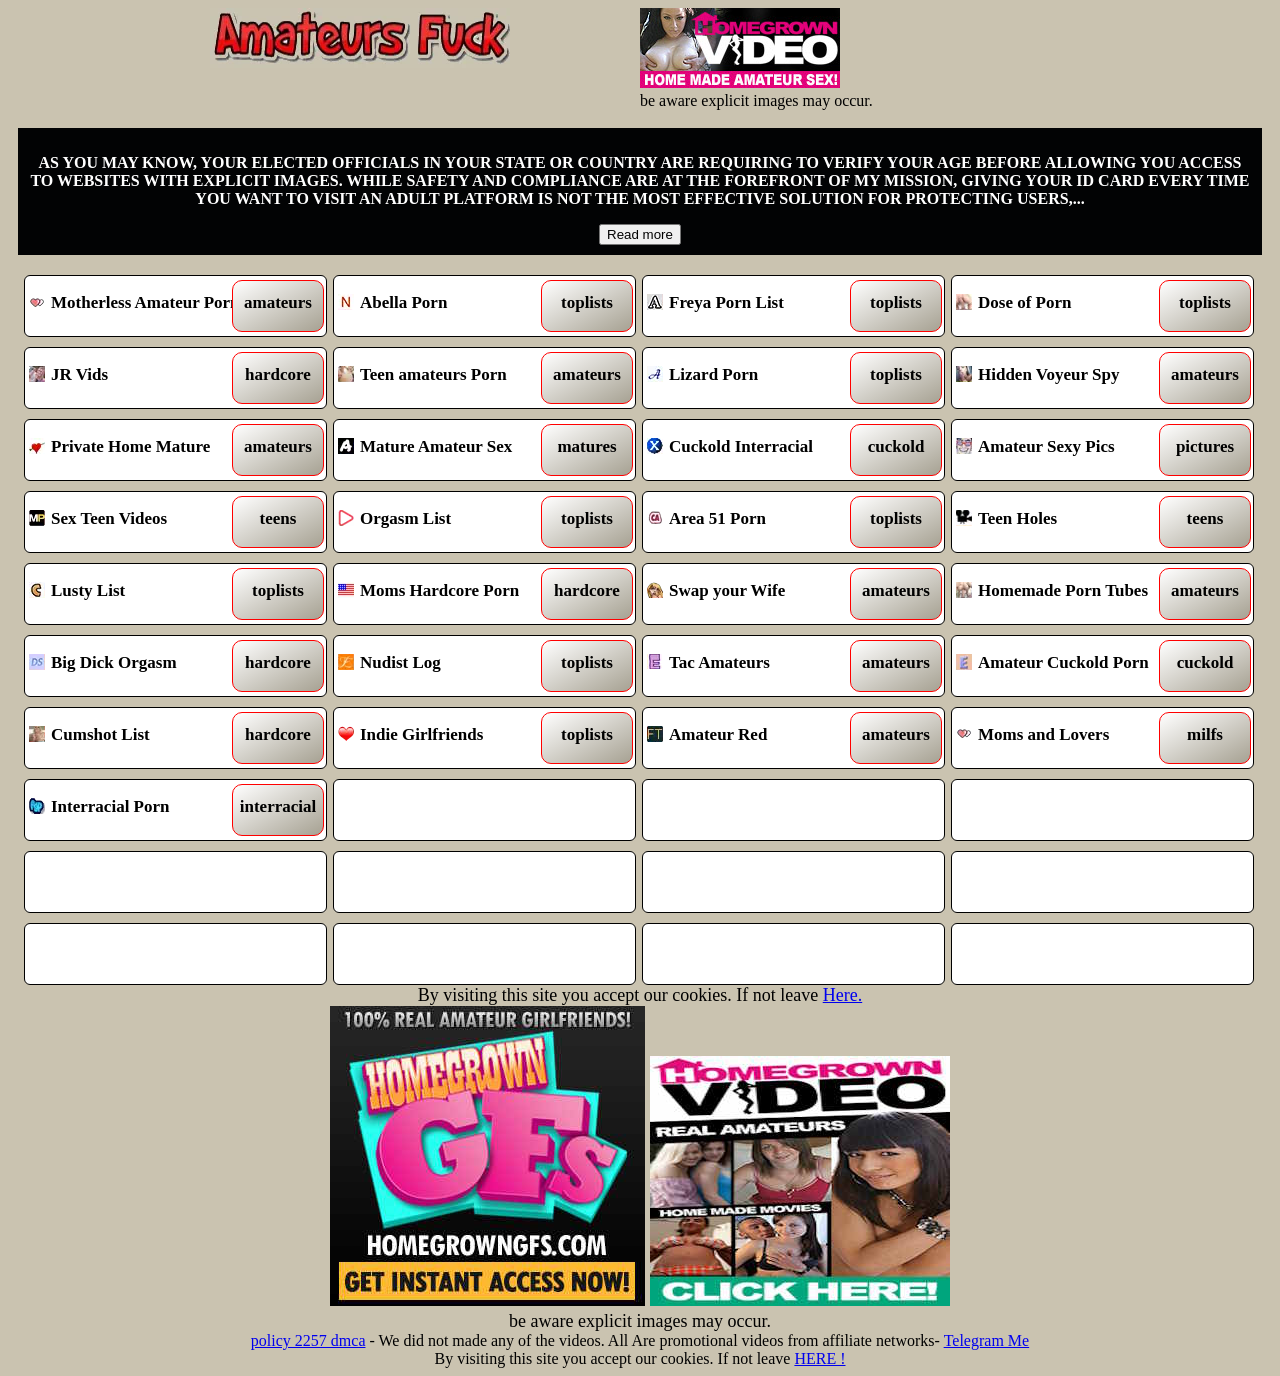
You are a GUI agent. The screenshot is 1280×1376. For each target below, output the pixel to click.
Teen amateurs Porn (446, 378)
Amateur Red (755, 738)
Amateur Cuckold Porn (1064, 666)
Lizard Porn (755, 378)
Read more (640, 234)
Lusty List (137, 594)
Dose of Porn (1064, 306)
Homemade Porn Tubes (1064, 594)
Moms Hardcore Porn (446, 594)
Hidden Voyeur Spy (1064, 378)
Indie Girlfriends (446, 738)
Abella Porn (446, 306)
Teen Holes (1064, 522)
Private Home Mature (137, 450)
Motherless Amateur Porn (137, 306)
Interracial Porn (137, 810)
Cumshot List (137, 738)
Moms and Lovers (1064, 738)
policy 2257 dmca (308, 1340)
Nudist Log (446, 666)
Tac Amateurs (755, 666)
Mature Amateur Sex (446, 450)
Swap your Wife (755, 594)
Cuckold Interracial (755, 450)
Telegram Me (987, 1340)
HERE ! (819, 1358)
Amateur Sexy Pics (1064, 450)
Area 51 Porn (755, 522)
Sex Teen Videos (137, 522)
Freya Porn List (755, 306)
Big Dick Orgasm (137, 666)
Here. (842, 995)
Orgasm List (446, 522)
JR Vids (137, 378)
